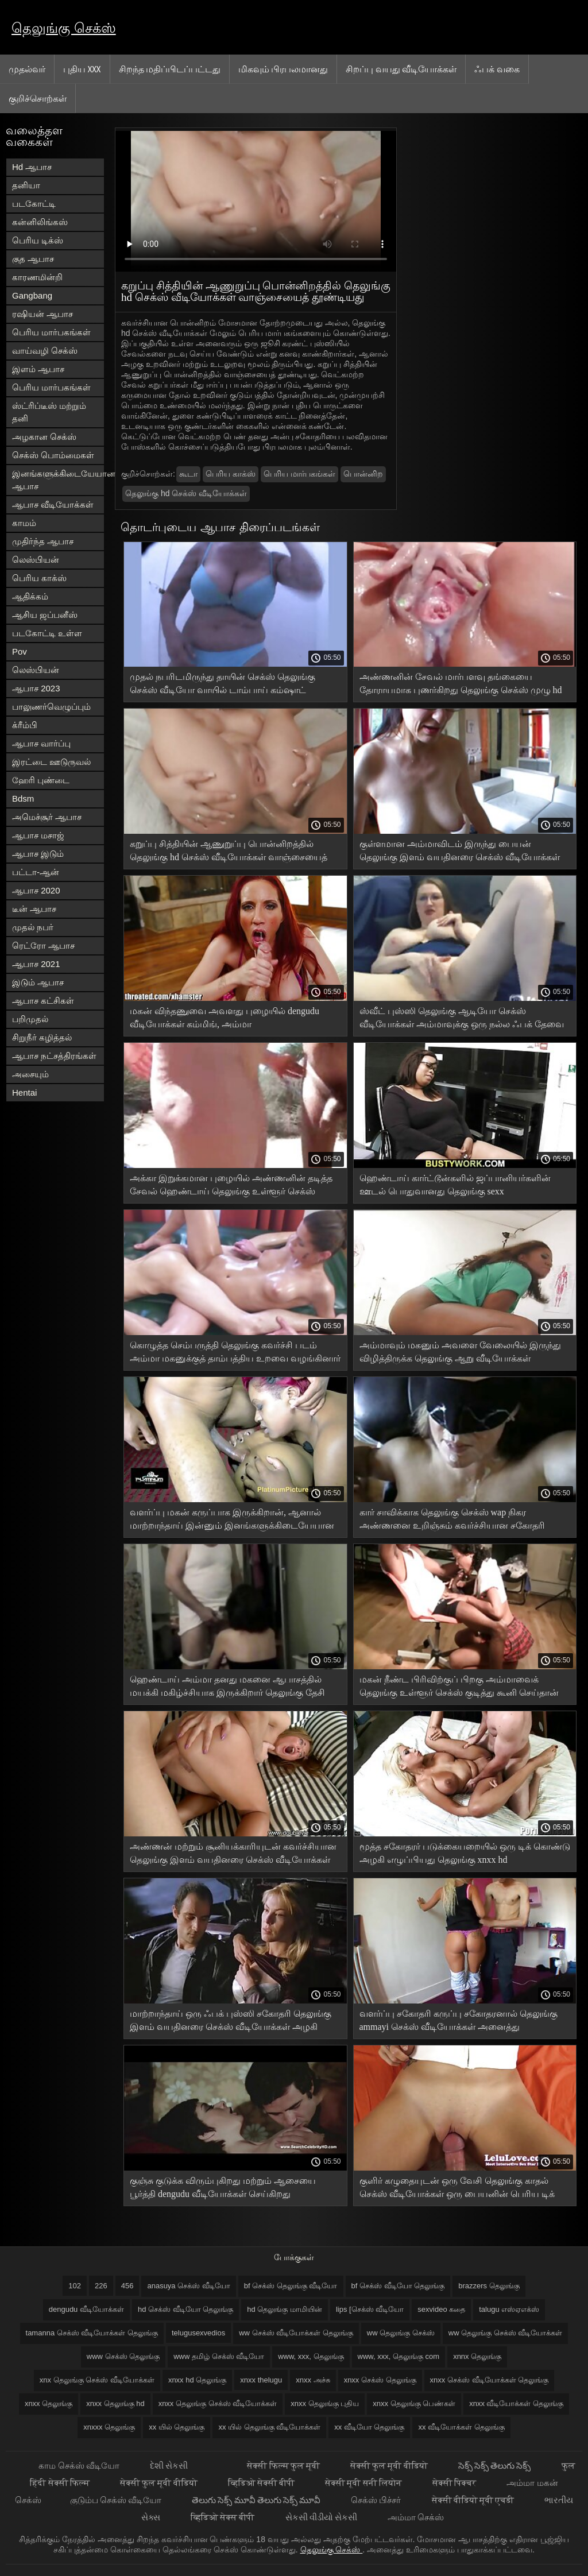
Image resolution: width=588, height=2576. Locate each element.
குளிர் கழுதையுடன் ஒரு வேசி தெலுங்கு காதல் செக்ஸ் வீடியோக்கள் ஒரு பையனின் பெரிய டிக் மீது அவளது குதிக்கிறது (457, 2189)
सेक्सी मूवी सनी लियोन (364, 2482)
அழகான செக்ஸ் (44, 437)
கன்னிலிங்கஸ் (40, 222)
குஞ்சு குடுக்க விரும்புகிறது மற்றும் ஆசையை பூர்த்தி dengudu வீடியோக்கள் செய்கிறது (223, 2187)
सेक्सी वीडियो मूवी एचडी (474, 2499)
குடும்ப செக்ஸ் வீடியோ (117, 2499)
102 (74, 2285)
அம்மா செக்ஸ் (416, 2517)
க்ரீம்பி (24, 725)
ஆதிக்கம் (30, 596)
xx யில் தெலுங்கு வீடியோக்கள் (269, 2427)
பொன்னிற (363, 473)
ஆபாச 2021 (36, 964)
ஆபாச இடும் (38, 853)
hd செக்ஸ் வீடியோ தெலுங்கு (185, 2309)
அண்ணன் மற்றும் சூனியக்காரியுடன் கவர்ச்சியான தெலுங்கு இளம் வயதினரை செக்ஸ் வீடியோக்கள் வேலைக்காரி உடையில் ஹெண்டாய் (233, 1855)
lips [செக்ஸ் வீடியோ (370, 2309)
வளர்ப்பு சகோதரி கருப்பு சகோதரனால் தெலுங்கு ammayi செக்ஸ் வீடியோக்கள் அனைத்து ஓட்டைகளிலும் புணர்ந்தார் (458, 2022)
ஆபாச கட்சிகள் (43, 1000)
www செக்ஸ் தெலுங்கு (123, 2356)
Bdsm (23, 798)
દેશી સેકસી (169, 2465)
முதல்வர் (27, 69)
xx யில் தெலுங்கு (176, 2427)
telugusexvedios (198, 2333)
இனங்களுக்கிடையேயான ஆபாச (58, 480)
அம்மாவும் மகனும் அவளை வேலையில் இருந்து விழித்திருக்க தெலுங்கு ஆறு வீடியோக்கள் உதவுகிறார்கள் (460, 1353)
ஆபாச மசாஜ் (38, 835)
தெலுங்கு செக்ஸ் (63, 28)
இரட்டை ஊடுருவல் (51, 762)
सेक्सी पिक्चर (455, 2482)
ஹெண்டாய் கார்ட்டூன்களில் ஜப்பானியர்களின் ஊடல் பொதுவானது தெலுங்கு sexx (455, 1184)
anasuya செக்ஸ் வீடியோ (188, 2285)
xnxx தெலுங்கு (48, 2403)
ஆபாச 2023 (36, 688)
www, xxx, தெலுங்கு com (399, 2356)
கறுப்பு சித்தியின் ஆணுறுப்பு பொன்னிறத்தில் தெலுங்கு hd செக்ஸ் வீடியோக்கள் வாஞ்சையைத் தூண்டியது (228, 852)
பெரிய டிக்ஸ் (37, 240)
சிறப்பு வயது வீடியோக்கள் (401, 69)
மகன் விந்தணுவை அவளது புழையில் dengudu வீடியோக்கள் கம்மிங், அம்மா (224, 1017)
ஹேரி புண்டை (40, 780)
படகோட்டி (34, 203)
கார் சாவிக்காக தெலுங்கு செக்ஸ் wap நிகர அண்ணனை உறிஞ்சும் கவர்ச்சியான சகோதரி (452, 1518)
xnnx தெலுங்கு (477, 2356)
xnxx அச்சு (313, 2380)
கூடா (188, 473)
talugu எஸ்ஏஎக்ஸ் (509, 2309)
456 (127, 2285)
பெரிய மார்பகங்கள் (51, 332)
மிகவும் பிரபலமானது (283, 69)
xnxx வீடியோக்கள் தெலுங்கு (516, 2403)
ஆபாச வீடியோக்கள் (53, 504)
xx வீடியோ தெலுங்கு (369, 2427)
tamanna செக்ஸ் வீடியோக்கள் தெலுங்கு (92, 2333)
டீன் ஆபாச (34, 909)
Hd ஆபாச (32, 167)
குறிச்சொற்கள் (38, 98)
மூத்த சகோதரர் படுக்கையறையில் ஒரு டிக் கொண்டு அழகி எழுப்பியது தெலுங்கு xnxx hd (464, 1853)
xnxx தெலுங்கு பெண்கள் (414, 2403)
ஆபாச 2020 (36, 890)
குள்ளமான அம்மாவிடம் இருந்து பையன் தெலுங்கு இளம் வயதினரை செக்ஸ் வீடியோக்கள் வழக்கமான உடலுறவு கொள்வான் (459, 852)
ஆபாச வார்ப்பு (41, 743)
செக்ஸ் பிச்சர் (377, 2499)
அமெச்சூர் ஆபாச (47, 817)
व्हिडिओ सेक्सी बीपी (262, 2482)
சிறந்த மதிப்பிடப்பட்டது (169, 69)
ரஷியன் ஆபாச (42, 314)
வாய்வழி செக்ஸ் (45, 350)
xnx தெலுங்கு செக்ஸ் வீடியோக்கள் (97, 2380)
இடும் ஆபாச (38, 982)
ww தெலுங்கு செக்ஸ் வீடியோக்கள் (505, 2333)
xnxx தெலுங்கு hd (115, 2403)
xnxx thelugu (261, 2380)
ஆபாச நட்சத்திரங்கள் (54, 1056)
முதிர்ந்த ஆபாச (43, 541)
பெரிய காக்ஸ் (39, 578)
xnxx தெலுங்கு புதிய (325, 2403)
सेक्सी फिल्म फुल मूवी (284, 2465)
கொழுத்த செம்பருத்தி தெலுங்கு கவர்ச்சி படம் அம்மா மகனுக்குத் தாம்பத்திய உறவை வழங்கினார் (235, 1351)
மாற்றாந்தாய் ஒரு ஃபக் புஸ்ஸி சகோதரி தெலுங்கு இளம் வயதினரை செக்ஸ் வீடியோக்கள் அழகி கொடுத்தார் (230, 2022)
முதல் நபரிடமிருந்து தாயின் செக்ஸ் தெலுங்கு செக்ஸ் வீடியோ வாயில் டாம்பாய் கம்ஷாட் (222, 683)
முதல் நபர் (32, 927)
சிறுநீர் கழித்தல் (42, 1037)
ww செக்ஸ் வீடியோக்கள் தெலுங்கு (296, 2333)
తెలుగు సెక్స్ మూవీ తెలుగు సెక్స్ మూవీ (257, 2499)
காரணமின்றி (37, 277)
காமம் (24, 523)
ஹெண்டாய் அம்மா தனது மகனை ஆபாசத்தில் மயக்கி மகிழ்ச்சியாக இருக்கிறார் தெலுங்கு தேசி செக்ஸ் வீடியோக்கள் (227, 1687)
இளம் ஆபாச (38, 369)
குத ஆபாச (33, 259)
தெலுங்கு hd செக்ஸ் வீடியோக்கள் (186, 493)
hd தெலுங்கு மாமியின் (284, 2309)
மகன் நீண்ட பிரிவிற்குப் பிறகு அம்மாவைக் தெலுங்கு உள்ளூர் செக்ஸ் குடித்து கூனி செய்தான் (459, 1685)
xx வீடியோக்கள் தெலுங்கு (461, 2427)
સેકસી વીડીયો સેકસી (322, 2517)
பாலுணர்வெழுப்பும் (51, 706)
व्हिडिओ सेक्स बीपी (224, 2517)
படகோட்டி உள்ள (47, 633)
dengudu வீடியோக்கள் (86, 2309)
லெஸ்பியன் (35, 559)
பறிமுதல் (30, 1019)
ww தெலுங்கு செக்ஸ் (401, 2333)
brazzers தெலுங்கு (488, 2285)
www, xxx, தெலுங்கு (310, 2356)
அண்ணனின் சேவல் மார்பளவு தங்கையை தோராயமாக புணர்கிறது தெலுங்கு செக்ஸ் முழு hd (460, 683)
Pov (19, 651)
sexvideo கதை (441, 2309)
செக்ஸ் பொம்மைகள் (53, 455)
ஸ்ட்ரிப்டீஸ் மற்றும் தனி (49, 412)
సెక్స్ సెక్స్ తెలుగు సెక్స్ (495, 2465)
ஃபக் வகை (496, 69)
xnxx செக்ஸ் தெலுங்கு (380, 2380)
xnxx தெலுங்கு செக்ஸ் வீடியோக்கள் (217, 2403)
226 (101, 2285)
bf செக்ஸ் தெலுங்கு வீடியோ (291, 2285)
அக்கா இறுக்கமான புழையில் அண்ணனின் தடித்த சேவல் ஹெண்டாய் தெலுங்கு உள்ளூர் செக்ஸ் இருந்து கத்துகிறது (231, 1186)
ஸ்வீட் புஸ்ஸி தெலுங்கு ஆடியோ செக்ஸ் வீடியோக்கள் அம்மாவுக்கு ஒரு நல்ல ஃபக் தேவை (461, 1017)
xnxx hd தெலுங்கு (197, 2380)
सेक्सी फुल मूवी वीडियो (390, 2465)
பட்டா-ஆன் (35, 872)
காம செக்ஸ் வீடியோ (79, 2465)
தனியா (26, 185)
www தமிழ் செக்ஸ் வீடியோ (218, 2356)
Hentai (24, 1092)
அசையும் (30, 1074)
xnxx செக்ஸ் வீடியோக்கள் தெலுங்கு (489, 2380)
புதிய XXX (82, 69)
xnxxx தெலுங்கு (109, 2427)
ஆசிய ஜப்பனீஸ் (45, 615)
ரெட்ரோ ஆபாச (43, 945)
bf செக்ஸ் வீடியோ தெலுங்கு (398, 2285)
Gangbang (32, 295)
